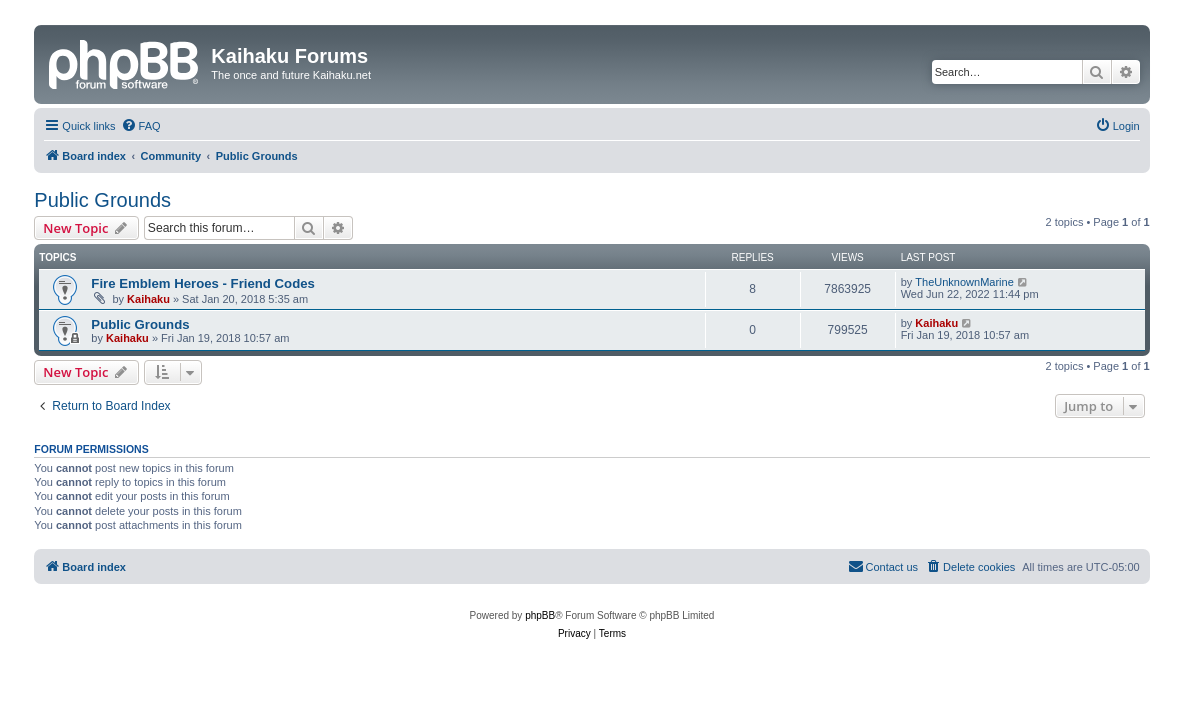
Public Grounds (102, 200)
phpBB (540, 615)
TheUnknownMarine (964, 282)
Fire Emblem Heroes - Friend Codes (203, 283)
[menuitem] (141, 126)
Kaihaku (148, 299)
